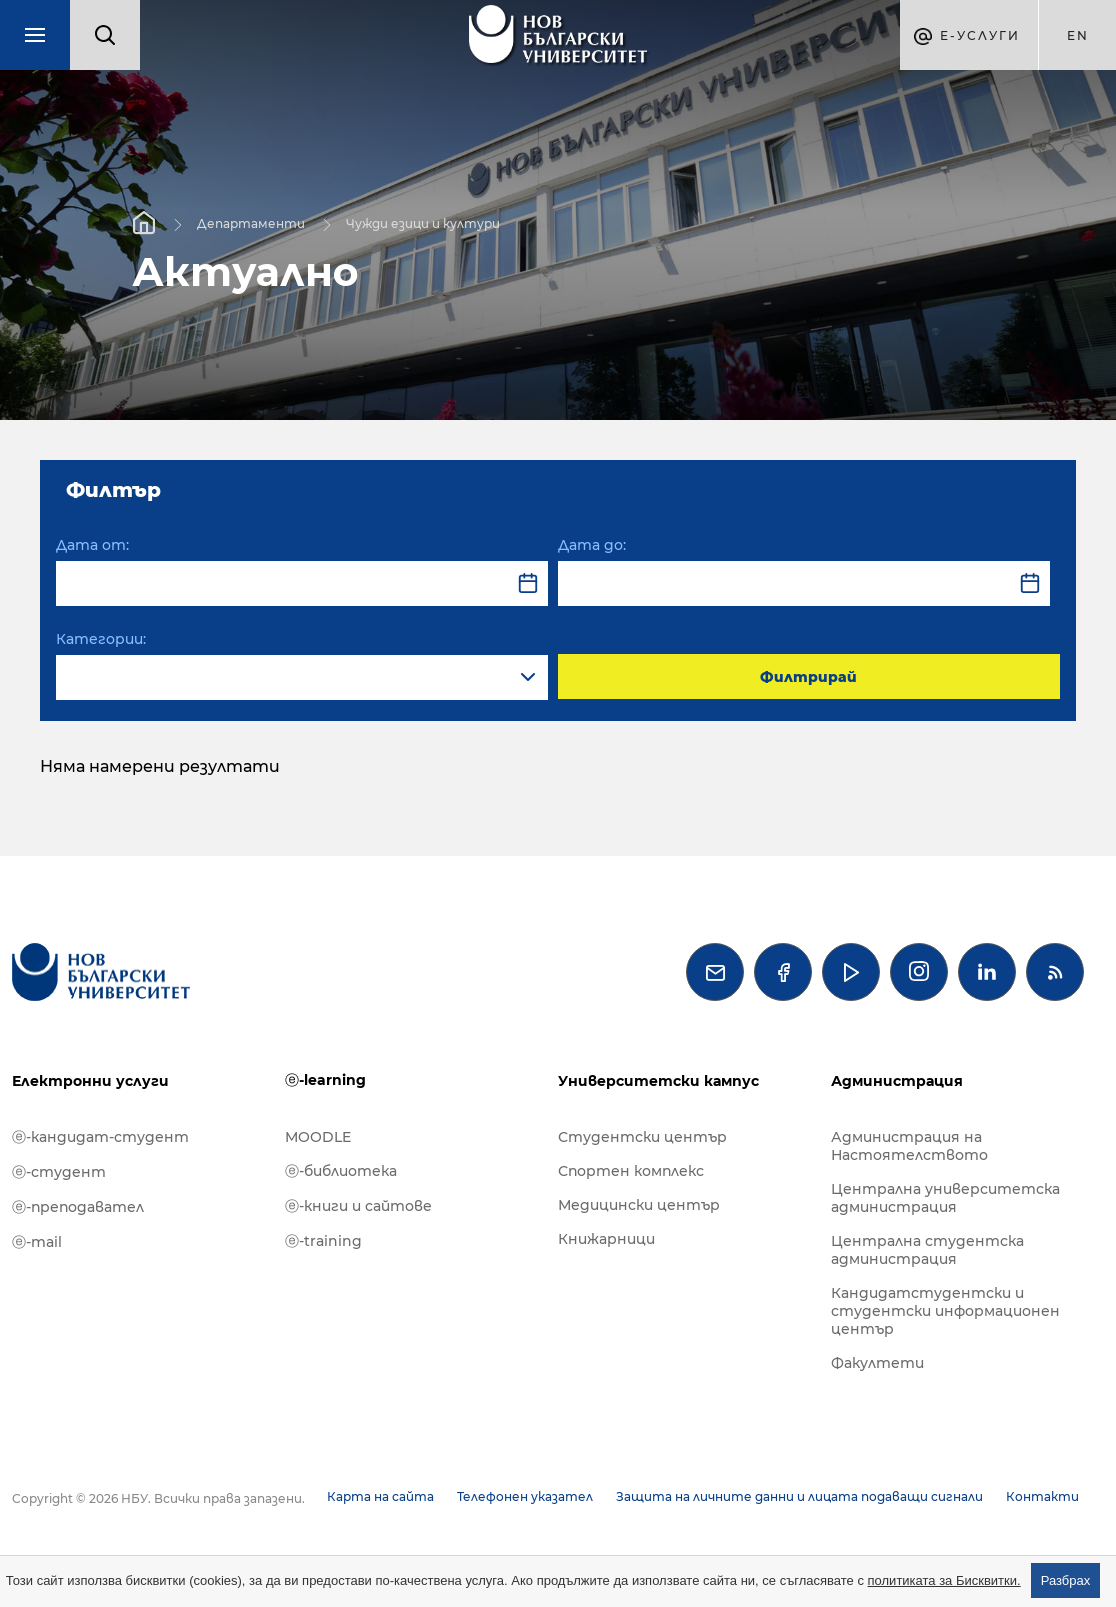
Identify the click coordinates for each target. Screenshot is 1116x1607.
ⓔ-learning (325, 1080)
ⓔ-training (323, 1241)
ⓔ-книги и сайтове (358, 1206)
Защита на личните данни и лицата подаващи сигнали (799, 1496)
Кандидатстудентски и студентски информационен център (945, 1311)
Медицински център (639, 1205)
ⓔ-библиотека (341, 1171)
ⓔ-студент (59, 1172)
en (1078, 35)
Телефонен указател (525, 1496)
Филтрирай (808, 677)
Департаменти (251, 222)
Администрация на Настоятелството (909, 1146)
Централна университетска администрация (945, 1198)
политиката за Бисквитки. (944, 1580)
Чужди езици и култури (423, 222)
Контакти (1042, 1496)
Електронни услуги (90, 1081)
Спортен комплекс (631, 1171)
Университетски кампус (658, 1081)
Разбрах (1066, 1580)
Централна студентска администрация (927, 1250)
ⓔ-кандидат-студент (100, 1137)
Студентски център (642, 1137)
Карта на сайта (380, 1496)
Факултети (877, 1363)
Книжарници (606, 1239)
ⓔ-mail (37, 1242)
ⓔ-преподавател (78, 1207)
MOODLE (318, 1137)
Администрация (897, 1081)
